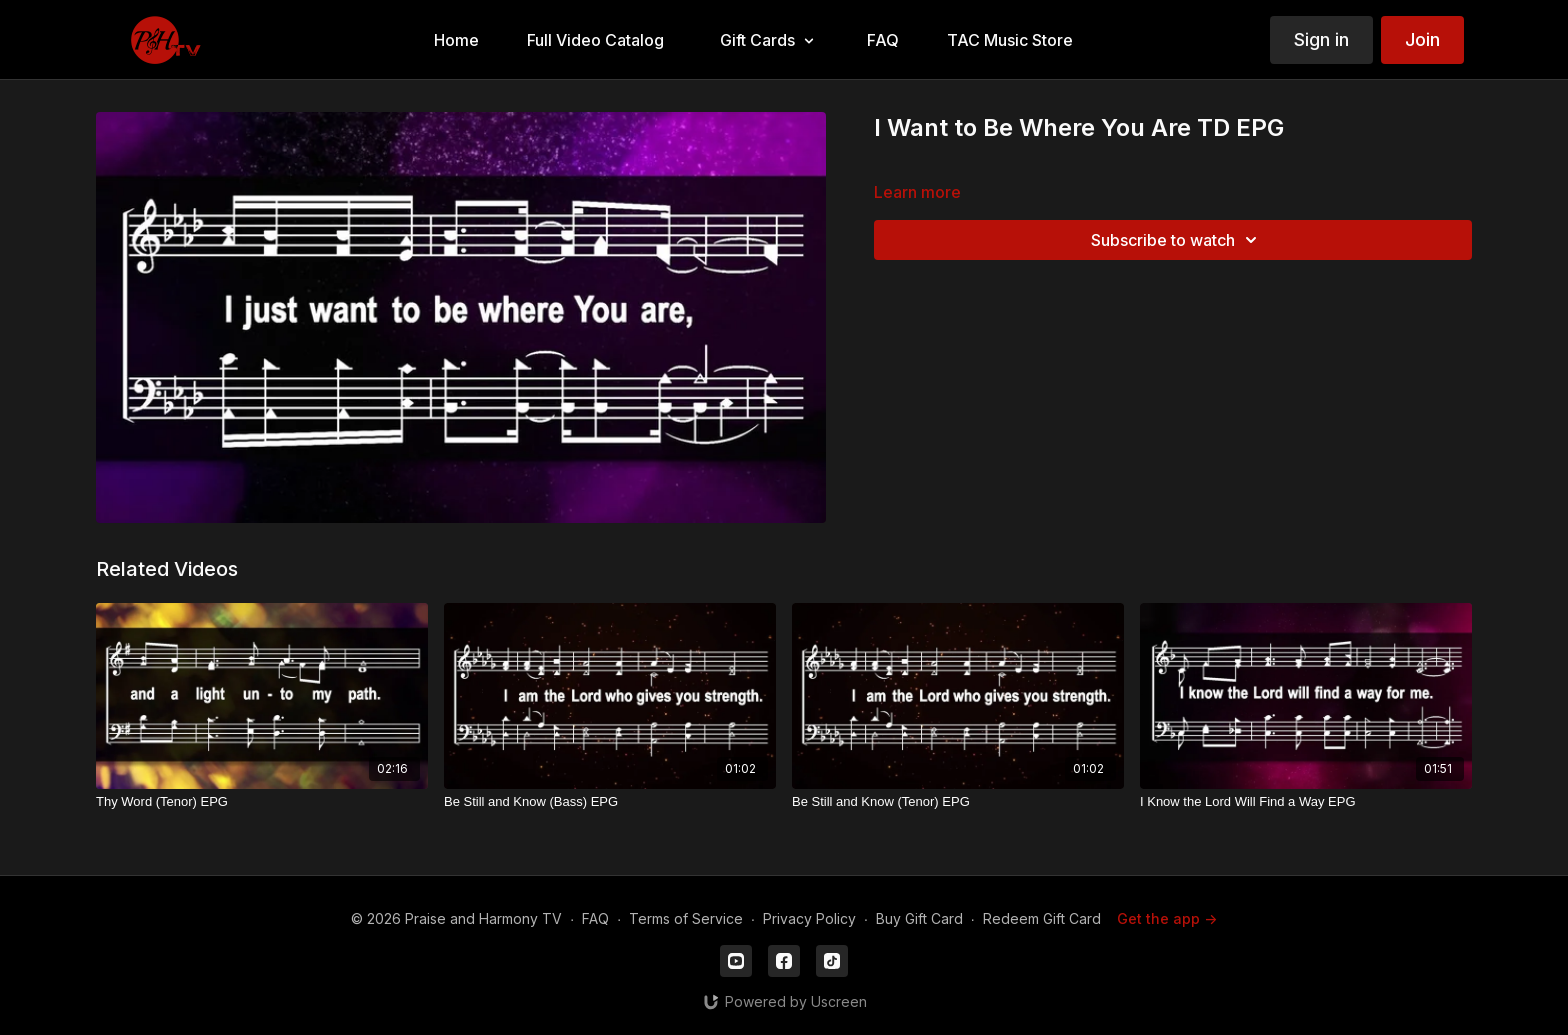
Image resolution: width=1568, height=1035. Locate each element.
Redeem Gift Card (1042, 918)
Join (1422, 39)
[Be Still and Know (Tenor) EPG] (958, 802)
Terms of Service (686, 918)
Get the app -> (1167, 918)
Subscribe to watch (1177, 240)
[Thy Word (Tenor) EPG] (262, 802)
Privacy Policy (809, 918)
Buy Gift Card (919, 918)
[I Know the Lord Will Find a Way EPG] (1306, 802)
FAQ (595, 918)
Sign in (1321, 39)
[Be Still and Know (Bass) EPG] (610, 802)
